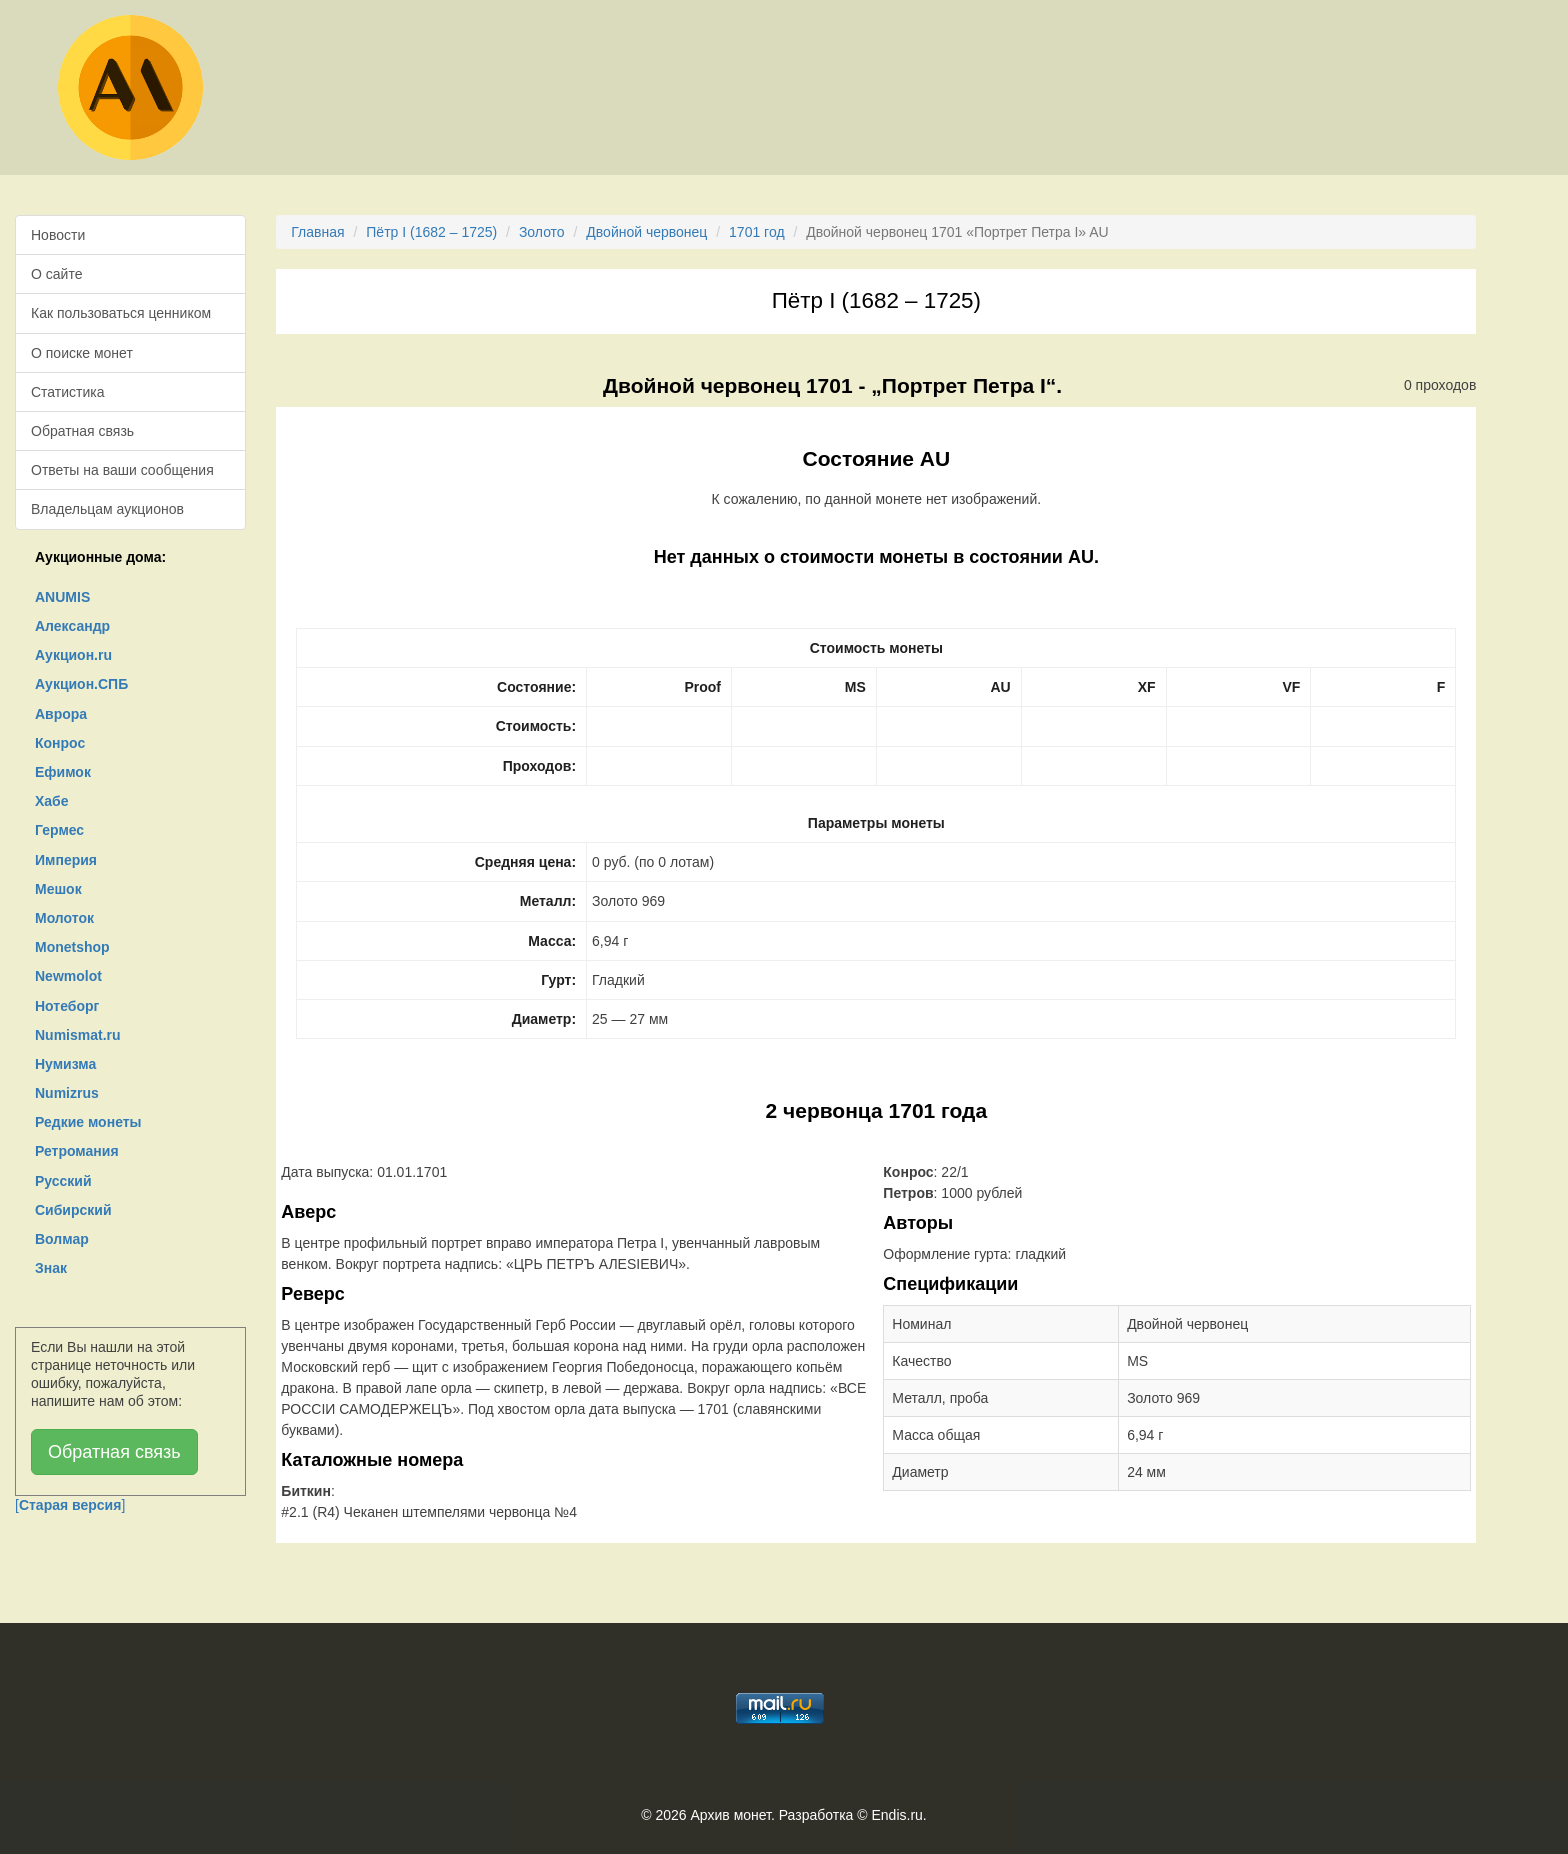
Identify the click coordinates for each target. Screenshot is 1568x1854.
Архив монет (731, 1815)
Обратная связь (82, 431)
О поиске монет (82, 353)
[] (70, 1505)
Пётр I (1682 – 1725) (431, 232)
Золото (542, 232)
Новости (58, 235)
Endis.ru (896, 1815)
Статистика (68, 392)
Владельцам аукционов (107, 509)
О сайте (56, 274)
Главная (317, 232)
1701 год (756, 232)
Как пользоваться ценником (121, 313)
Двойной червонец (646, 232)
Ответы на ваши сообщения (122, 470)
